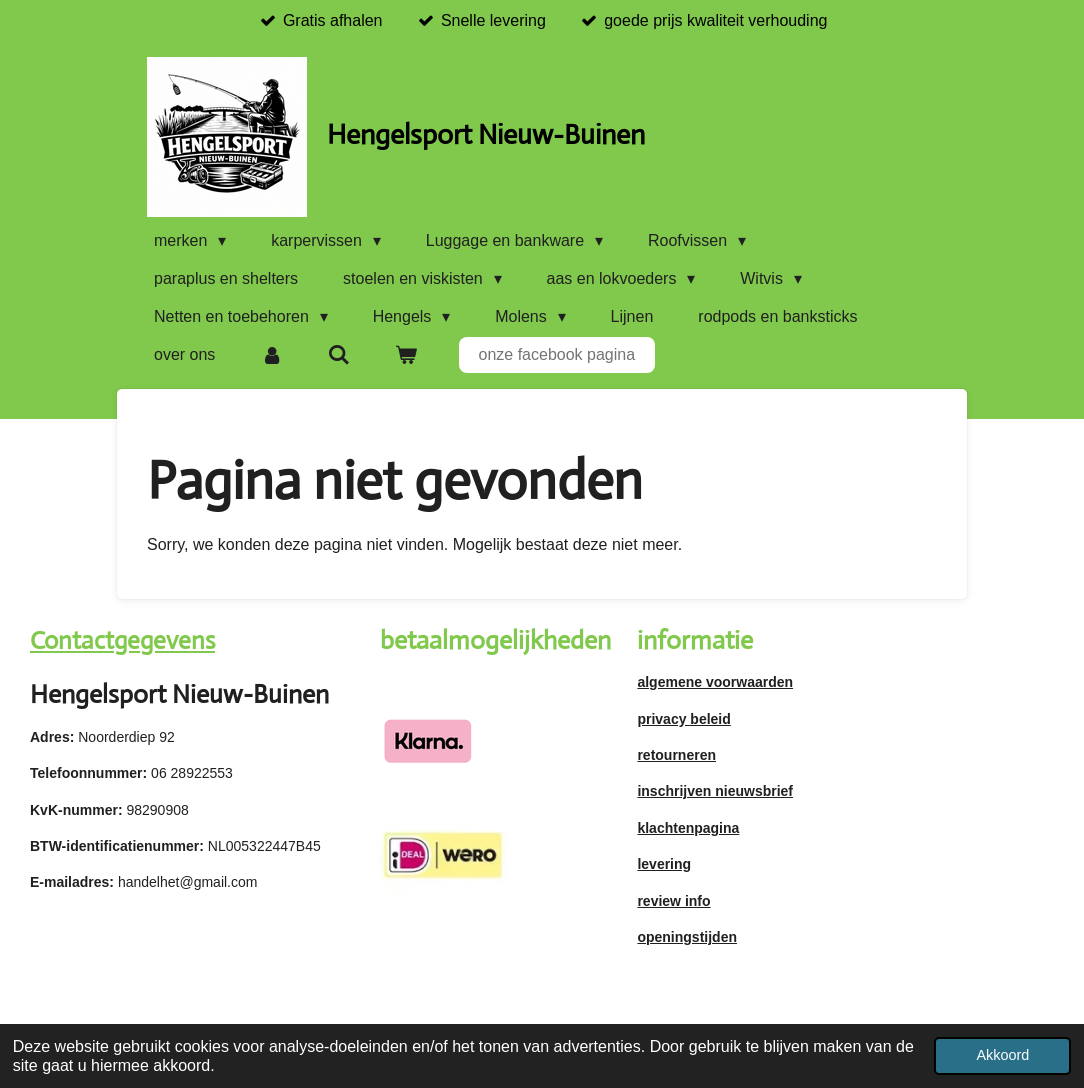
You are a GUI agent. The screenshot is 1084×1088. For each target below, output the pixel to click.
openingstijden (687, 937)
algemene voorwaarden (715, 682)
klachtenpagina (688, 828)
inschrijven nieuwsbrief (715, 791)
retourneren (676, 755)
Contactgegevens (122, 640)
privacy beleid (683, 719)
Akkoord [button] (1002, 1055)
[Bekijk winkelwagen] (406, 355)
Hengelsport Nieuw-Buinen (486, 134)
